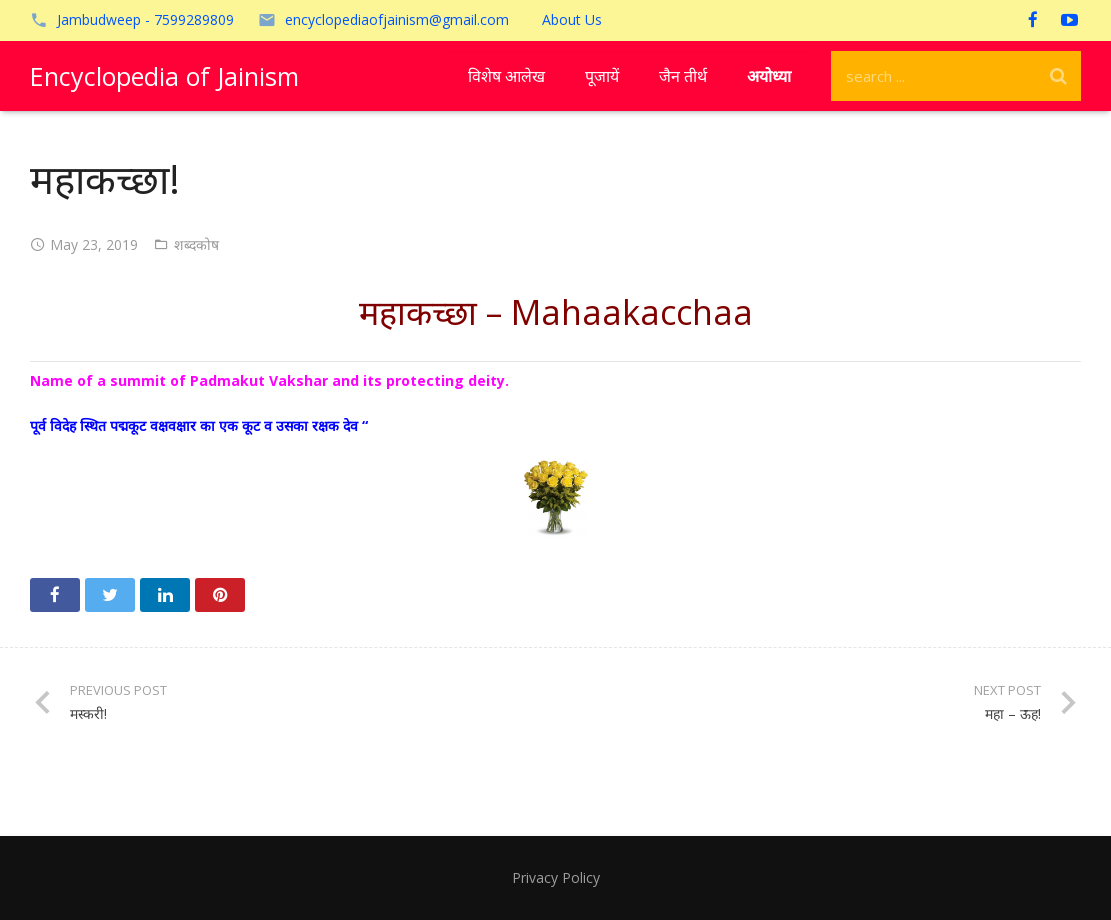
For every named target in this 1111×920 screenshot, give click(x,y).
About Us (572, 19)
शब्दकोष (196, 244)
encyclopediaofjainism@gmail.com (397, 19)
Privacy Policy (556, 877)
